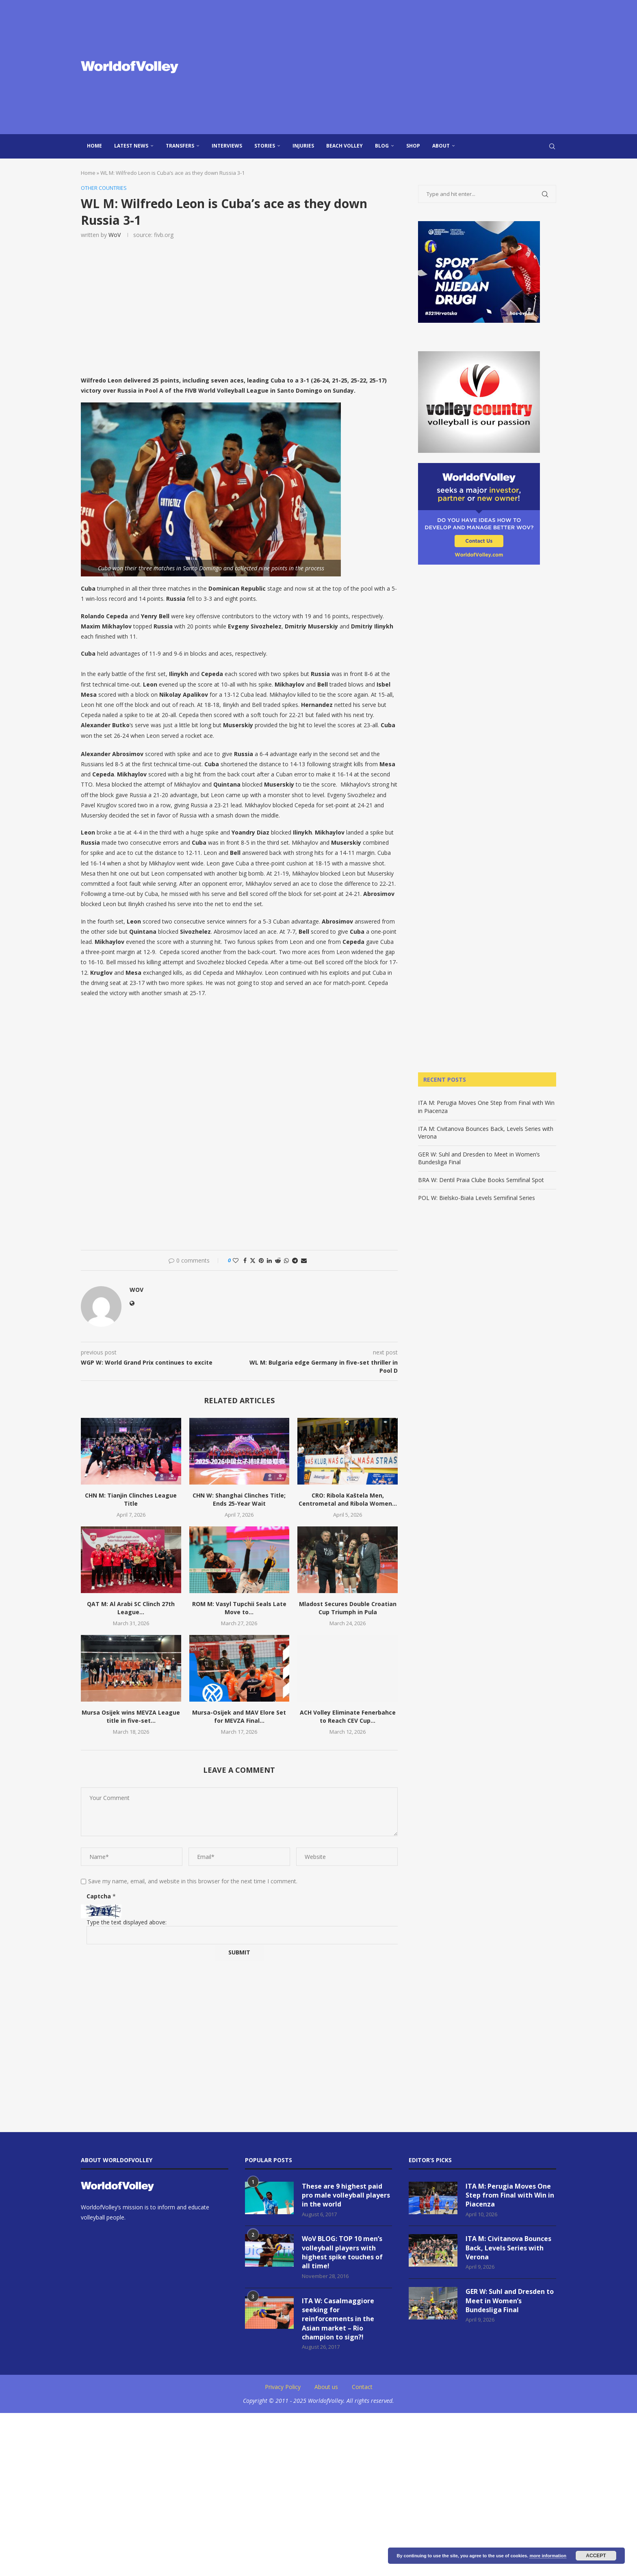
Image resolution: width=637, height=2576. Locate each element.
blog (382, 145)
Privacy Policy (283, 2387)
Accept (596, 2556)
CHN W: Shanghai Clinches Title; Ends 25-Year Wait (239, 1499)
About (441, 145)
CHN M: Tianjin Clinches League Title (131, 1499)
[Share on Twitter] (253, 1260)
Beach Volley (344, 145)
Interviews (227, 145)
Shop (413, 145)
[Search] (552, 146)
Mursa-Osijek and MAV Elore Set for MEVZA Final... (239, 1717)
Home (94, 145)
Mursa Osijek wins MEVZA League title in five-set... (131, 1717)
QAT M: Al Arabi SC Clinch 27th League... (131, 1608)
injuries (303, 145)
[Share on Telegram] (295, 1260)
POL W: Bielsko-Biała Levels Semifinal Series (476, 1198)
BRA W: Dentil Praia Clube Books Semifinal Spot (481, 1180)
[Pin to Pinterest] (261, 1260)
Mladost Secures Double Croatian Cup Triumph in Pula (347, 1608)
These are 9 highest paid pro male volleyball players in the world (346, 2195)
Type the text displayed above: (127, 1922)
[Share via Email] (304, 1260)
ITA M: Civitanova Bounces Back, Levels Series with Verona (508, 2248)
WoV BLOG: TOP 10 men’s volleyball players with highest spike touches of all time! (342, 2253)
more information (547, 2555)
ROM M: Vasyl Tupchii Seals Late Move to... (239, 1608)
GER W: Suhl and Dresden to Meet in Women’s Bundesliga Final (510, 2301)
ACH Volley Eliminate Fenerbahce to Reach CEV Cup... (348, 1717)
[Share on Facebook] (245, 1260)
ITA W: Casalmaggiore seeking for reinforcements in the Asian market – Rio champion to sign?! (338, 2319)
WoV (114, 235)
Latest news (131, 145)
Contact (362, 2387)
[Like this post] (235, 1260)
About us (326, 2387)
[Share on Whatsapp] (286, 1260)
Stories (264, 145)
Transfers (180, 145)
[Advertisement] (399, 67)
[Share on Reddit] (278, 1260)
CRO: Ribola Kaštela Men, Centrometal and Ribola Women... (348, 1499)
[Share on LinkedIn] (269, 1260)
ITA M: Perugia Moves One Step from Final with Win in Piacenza (510, 2195)
